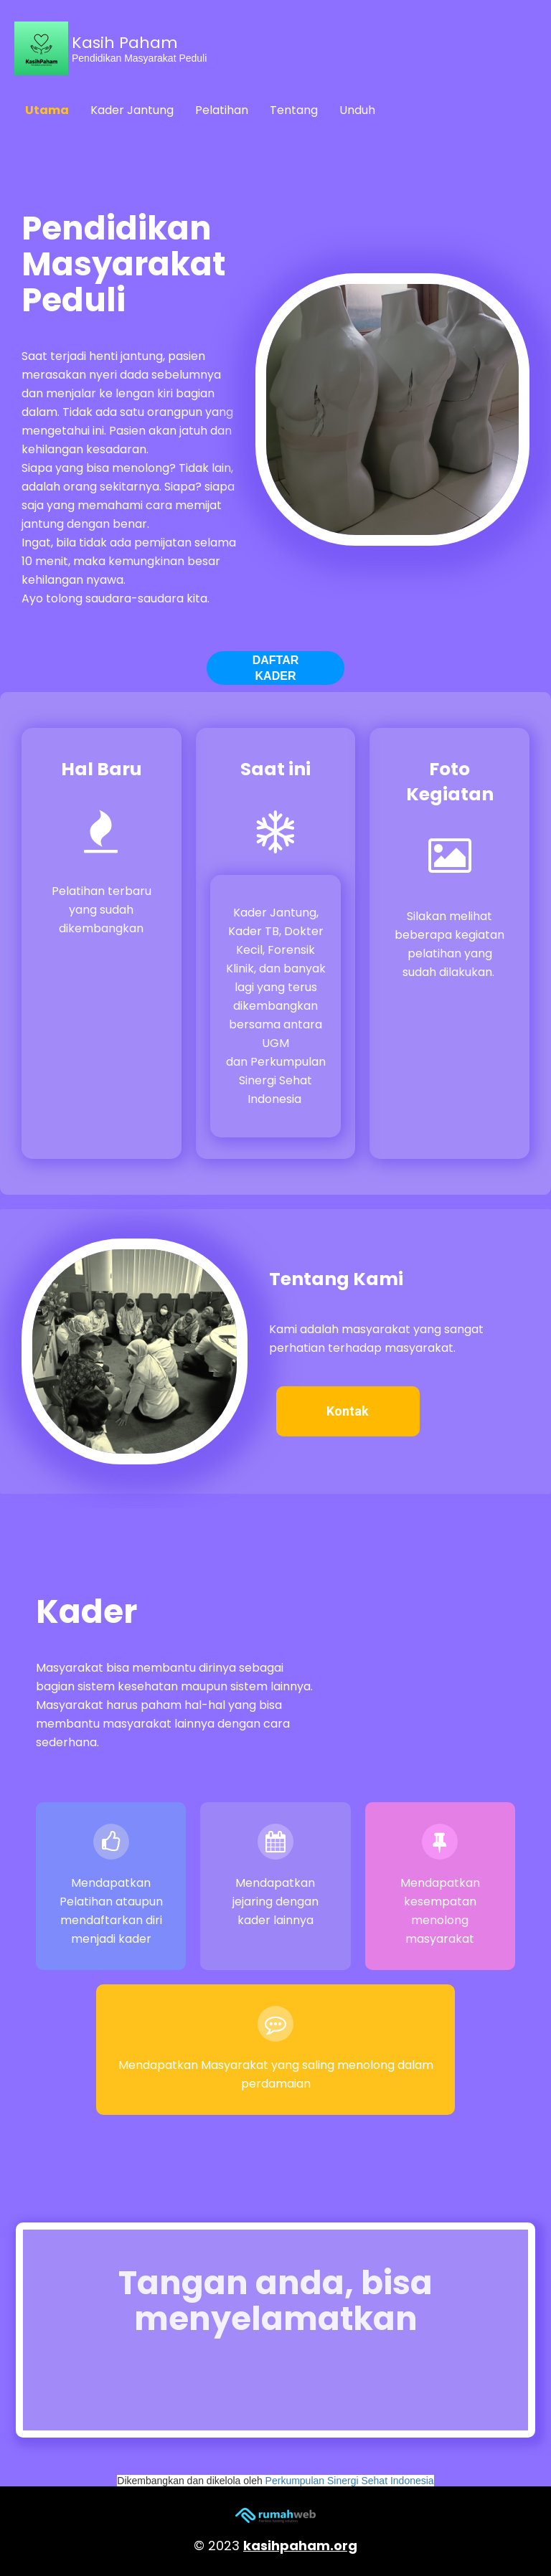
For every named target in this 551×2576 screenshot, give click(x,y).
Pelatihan (221, 110)
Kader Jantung (132, 110)
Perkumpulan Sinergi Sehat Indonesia (349, 2480)
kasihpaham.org (300, 2545)
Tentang (294, 110)
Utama (47, 110)
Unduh (357, 110)
